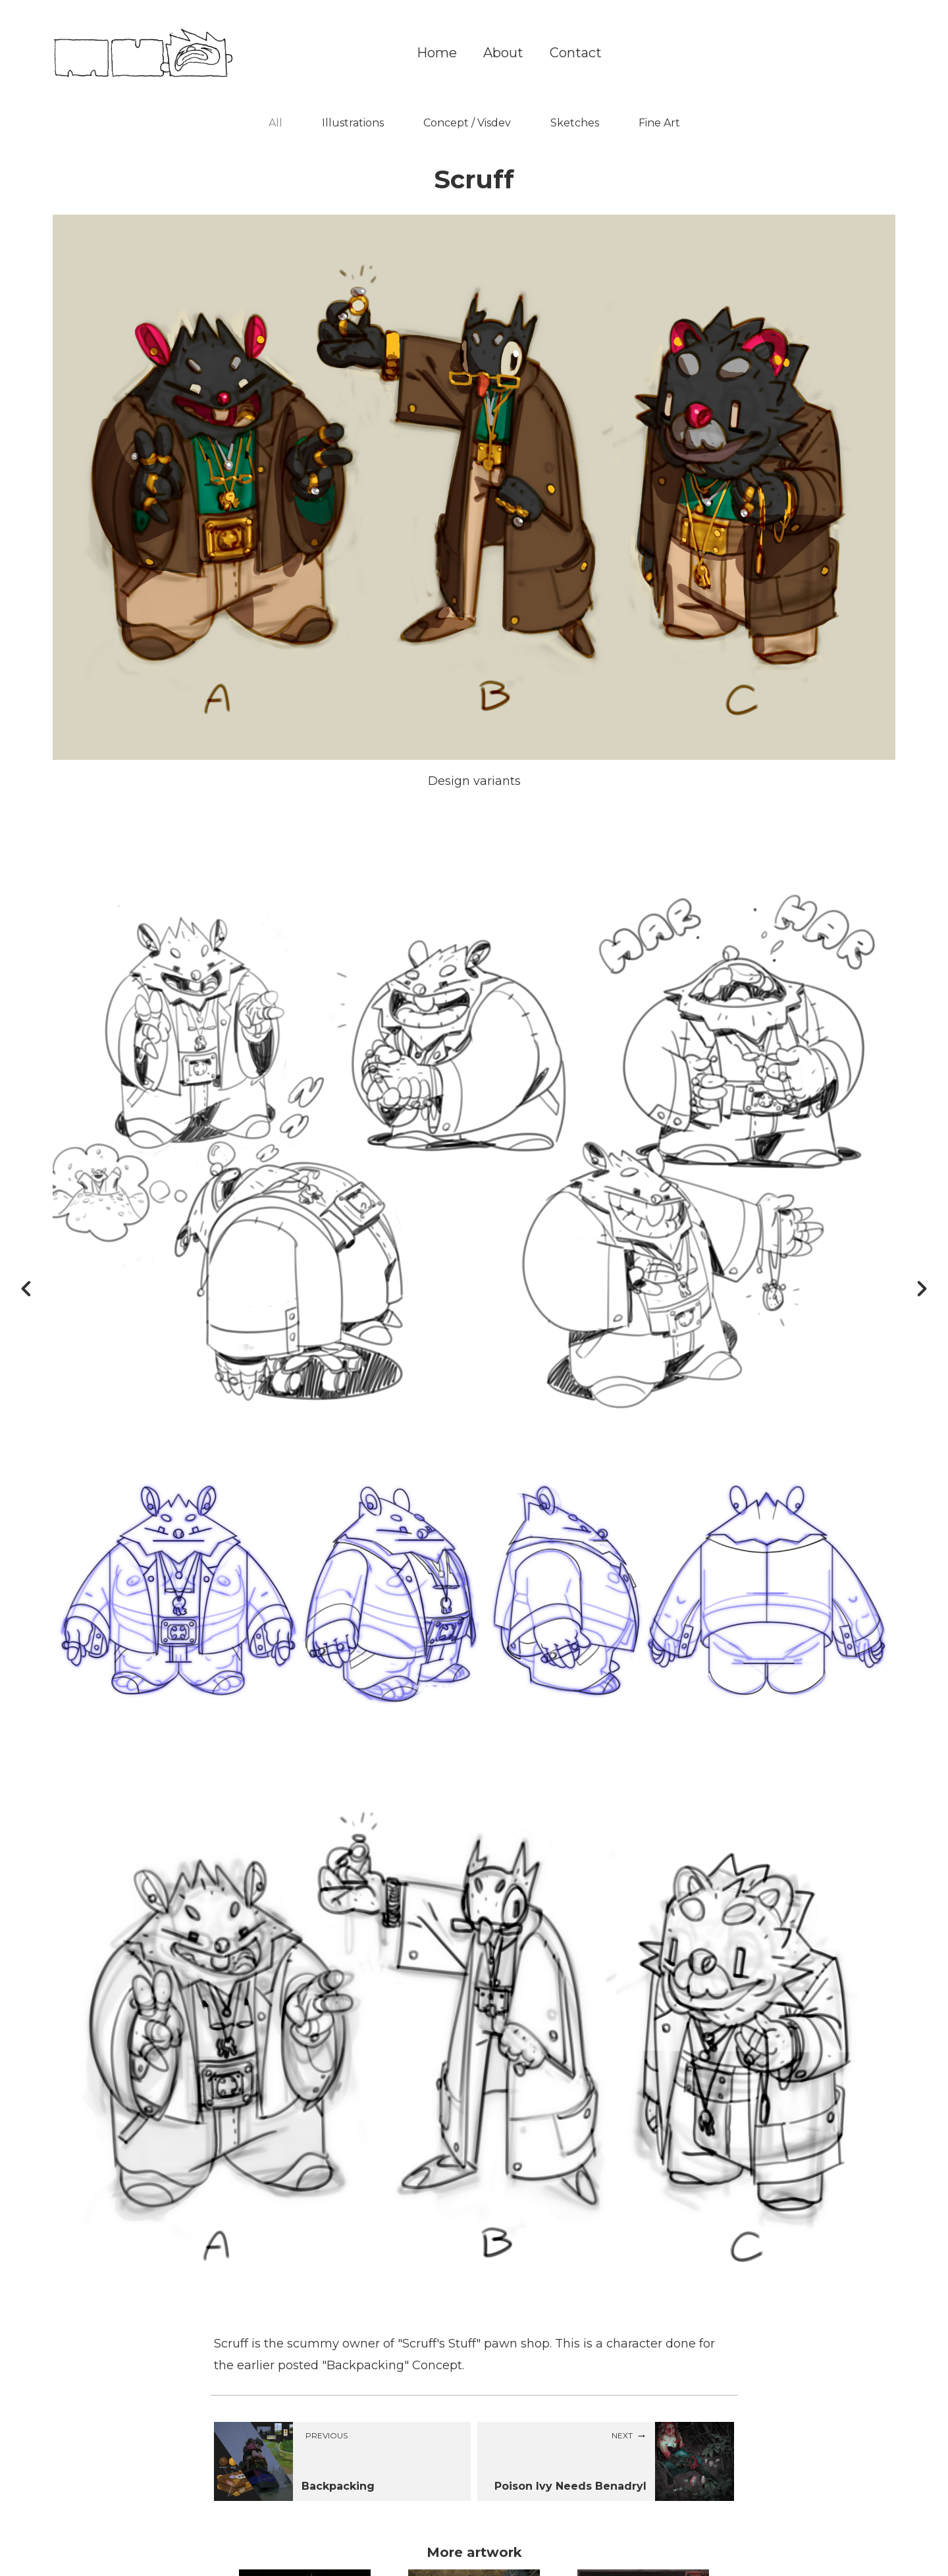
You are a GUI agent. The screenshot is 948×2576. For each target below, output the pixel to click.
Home (437, 53)
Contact (576, 53)
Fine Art (659, 123)
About (503, 53)
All (275, 123)
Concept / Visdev (467, 123)
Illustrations (353, 123)
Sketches (574, 123)
